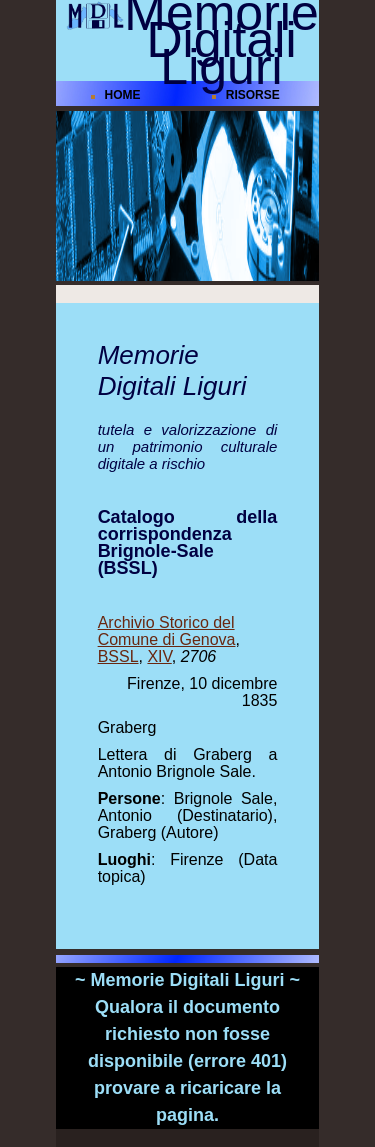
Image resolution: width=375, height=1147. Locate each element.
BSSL (118, 656)
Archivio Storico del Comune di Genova (167, 631)
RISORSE (253, 95)
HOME (122, 95)
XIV (159, 656)
